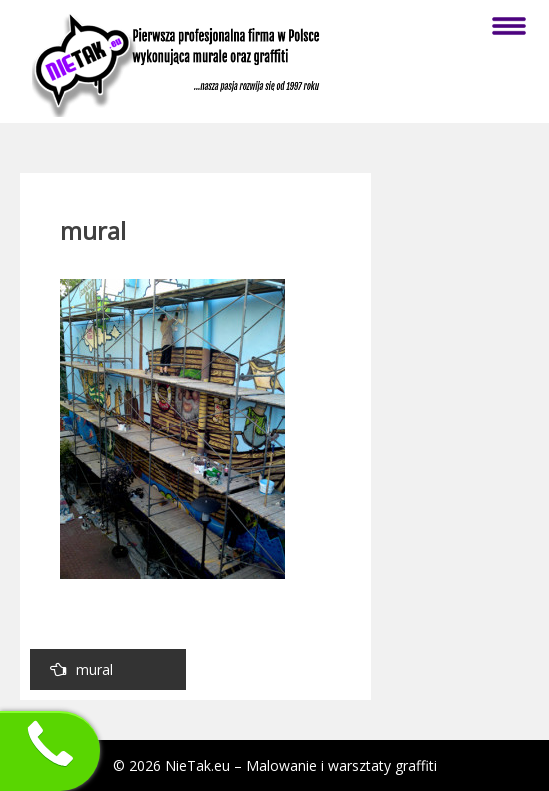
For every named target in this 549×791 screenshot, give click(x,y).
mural (81, 669)
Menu (509, 26)
